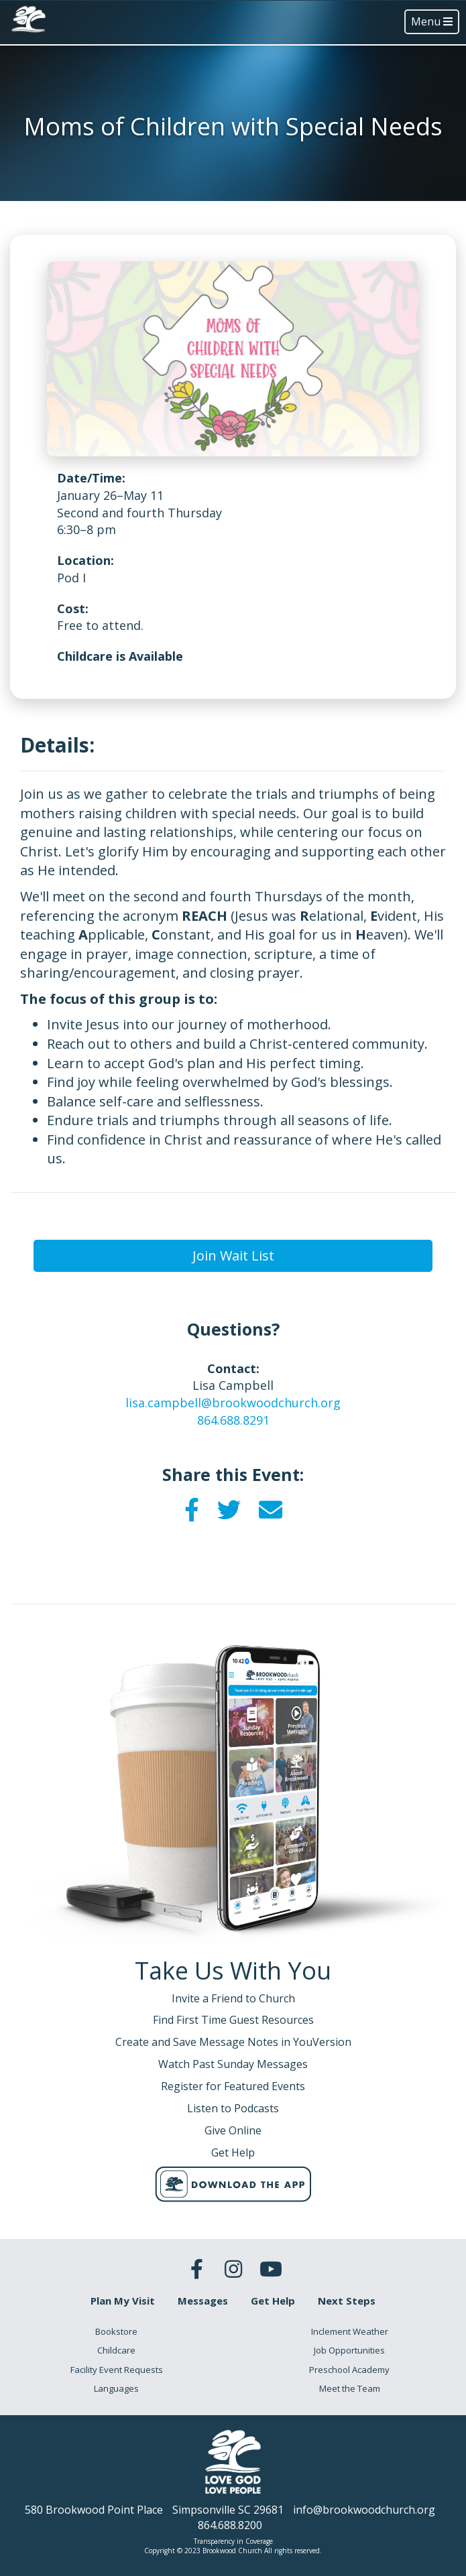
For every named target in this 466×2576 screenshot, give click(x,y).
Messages (203, 2300)
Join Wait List (233, 1255)
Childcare (116, 2350)
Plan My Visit (123, 2300)
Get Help (273, 2300)
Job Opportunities (349, 2350)
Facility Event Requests (116, 2370)
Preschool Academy (349, 2370)
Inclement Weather (349, 2331)
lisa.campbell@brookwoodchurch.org (233, 1403)
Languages (116, 2388)
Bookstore (116, 2331)
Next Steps (346, 2300)
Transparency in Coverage (233, 2541)
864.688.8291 (233, 1420)
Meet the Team (349, 2388)
